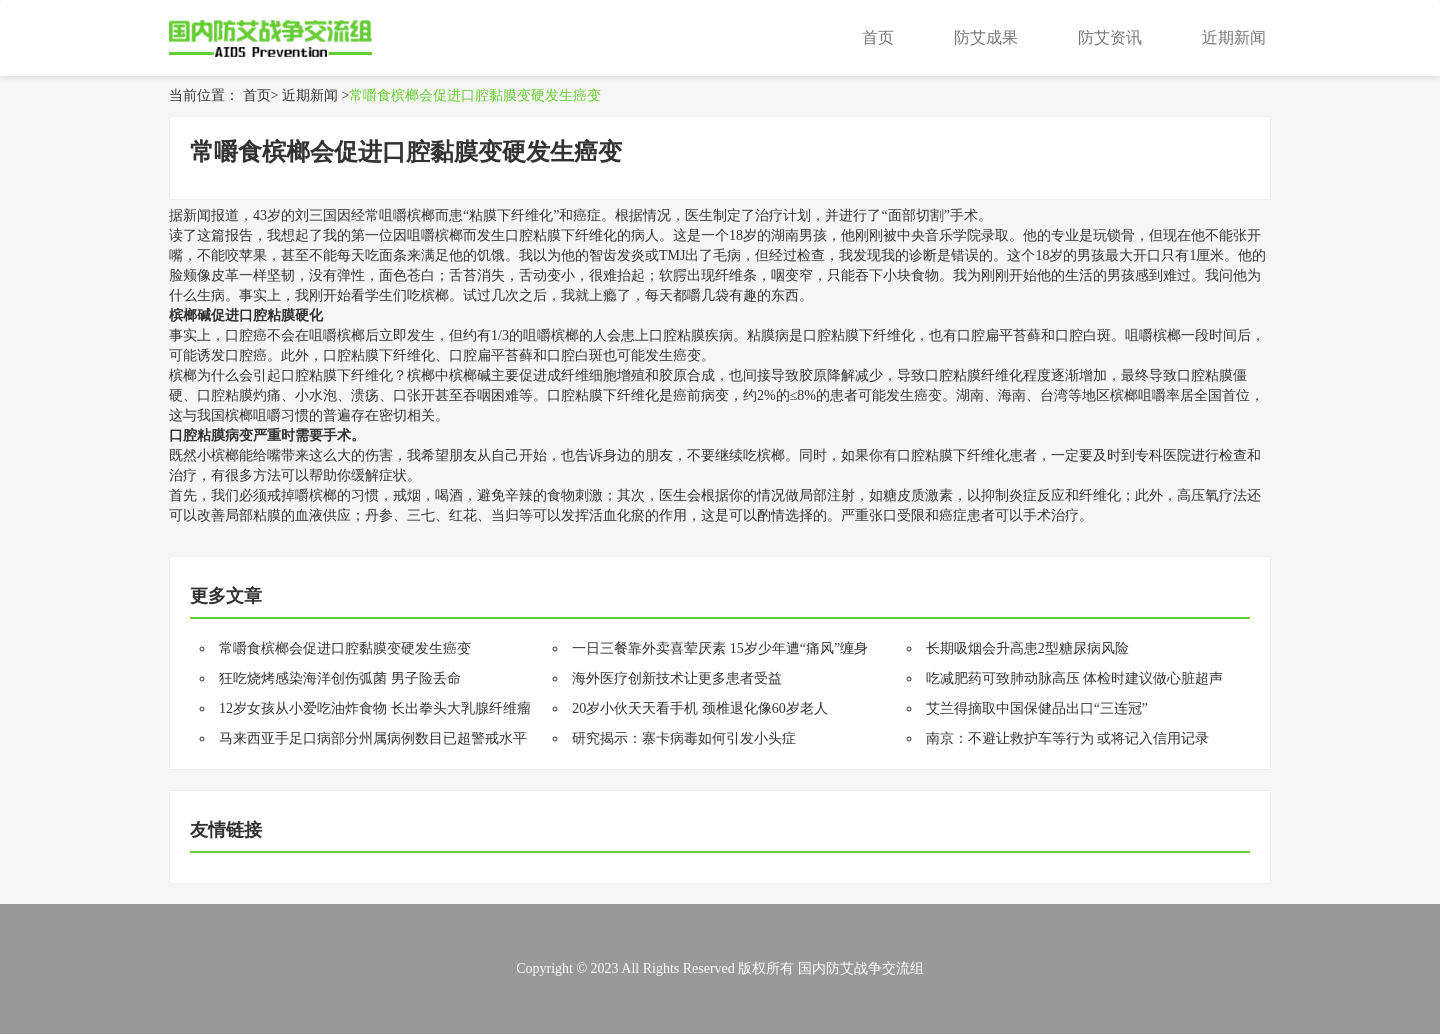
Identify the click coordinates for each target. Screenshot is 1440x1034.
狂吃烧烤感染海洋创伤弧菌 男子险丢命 (340, 678)
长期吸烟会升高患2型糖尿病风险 (1027, 648)
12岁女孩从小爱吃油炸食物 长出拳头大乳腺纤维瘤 (375, 708)
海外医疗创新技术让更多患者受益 (677, 678)
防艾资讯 (1110, 37)
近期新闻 (1234, 37)
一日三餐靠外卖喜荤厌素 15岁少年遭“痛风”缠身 (720, 648)
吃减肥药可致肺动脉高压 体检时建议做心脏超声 (1075, 678)
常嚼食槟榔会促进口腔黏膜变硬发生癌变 (475, 95)
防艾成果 (986, 37)
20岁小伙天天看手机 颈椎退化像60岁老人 (700, 708)
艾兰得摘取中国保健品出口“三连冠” (1037, 708)
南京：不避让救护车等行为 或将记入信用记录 (1068, 738)
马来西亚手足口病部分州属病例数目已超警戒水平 (373, 738)
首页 (878, 37)
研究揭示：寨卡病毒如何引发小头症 (684, 738)
